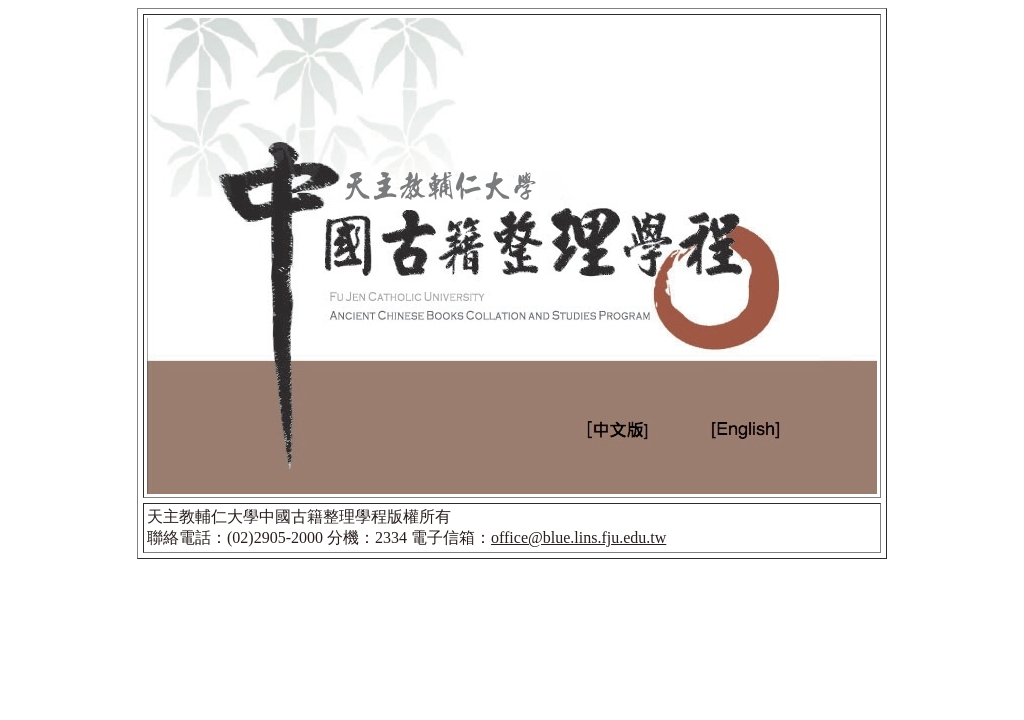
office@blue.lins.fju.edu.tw (578, 537)
